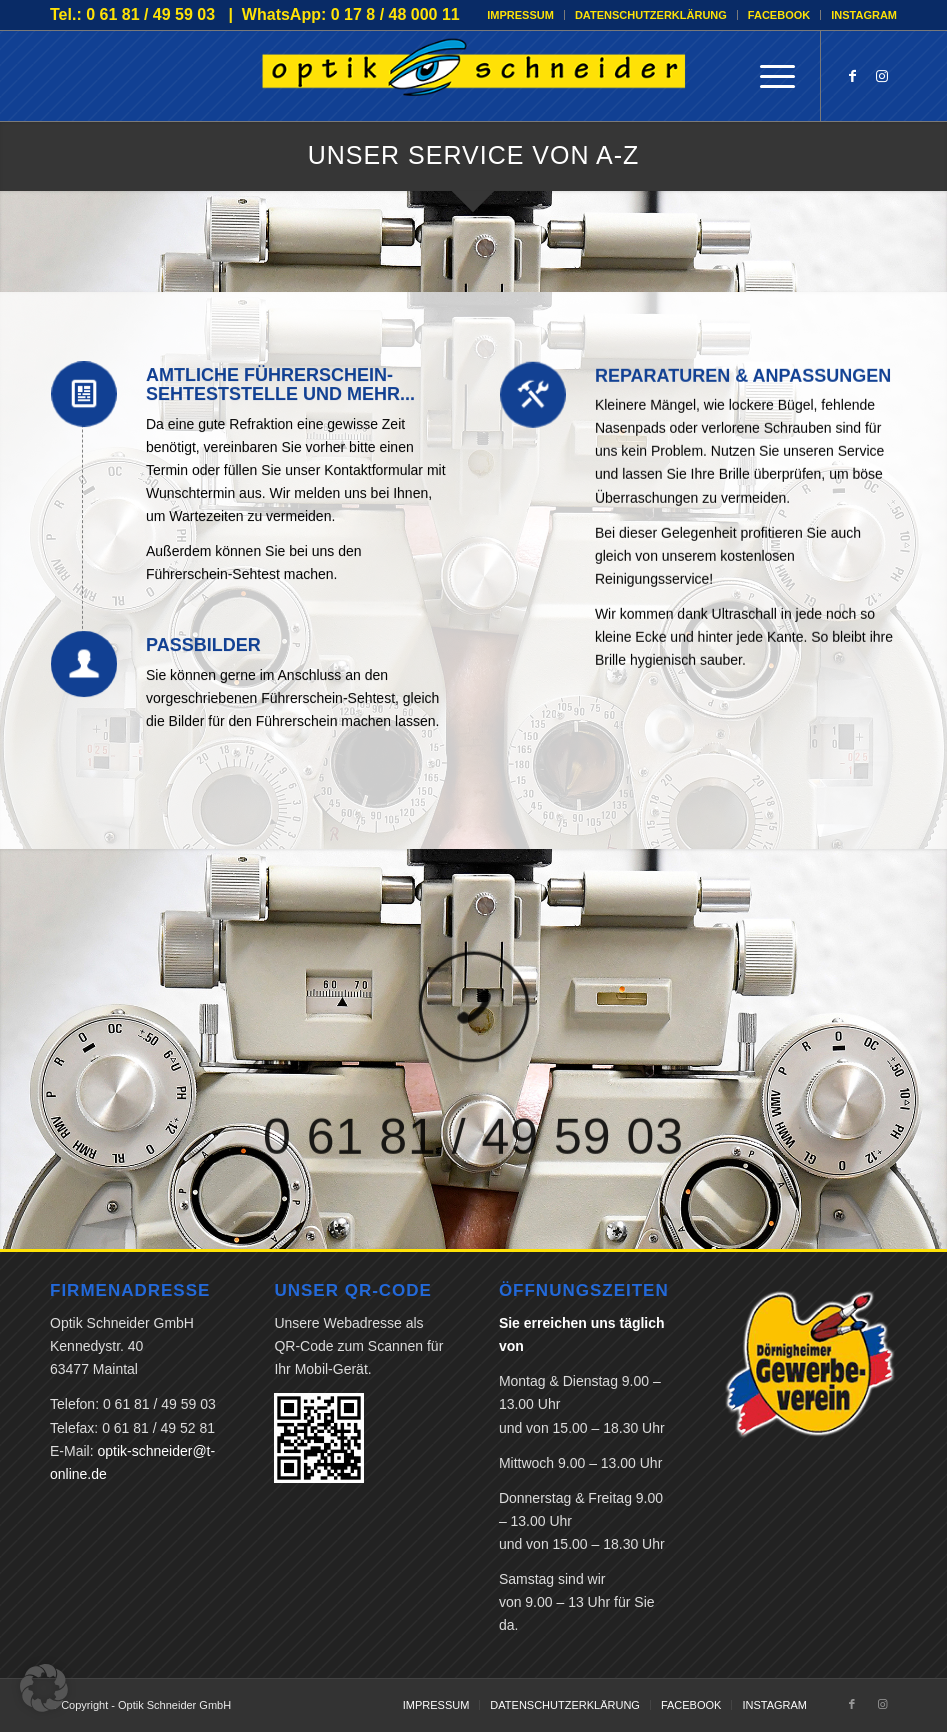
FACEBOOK (779, 15)
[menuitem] (521, 15)
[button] (44, 1688)
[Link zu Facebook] (852, 76)
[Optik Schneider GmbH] (474, 76)
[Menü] (767, 76)
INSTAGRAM (864, 15)
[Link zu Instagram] (882, 76)
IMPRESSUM (520, 15)
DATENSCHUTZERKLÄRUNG (651, 15)
